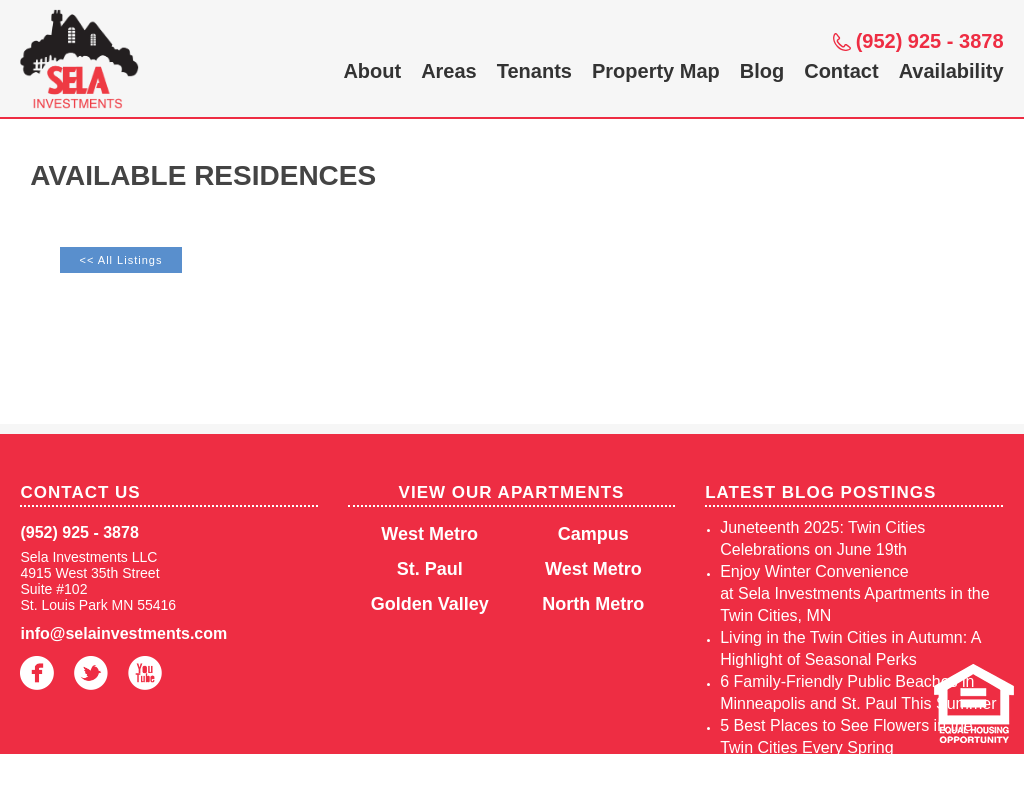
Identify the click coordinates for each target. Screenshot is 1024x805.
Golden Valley (430, 604)
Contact (841, 71)
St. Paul (430, 569)
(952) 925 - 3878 (930, 41)
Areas (449, 71)
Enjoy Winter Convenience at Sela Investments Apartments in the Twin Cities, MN (854, 593)
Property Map (656, 71)
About (372, 71)
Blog (762, 71)
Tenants (534, 71)
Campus (593, 534)
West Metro (429, 534)
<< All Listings (121, 260)
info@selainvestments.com (123, 633)
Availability (951, 71)
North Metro (593, 604)
